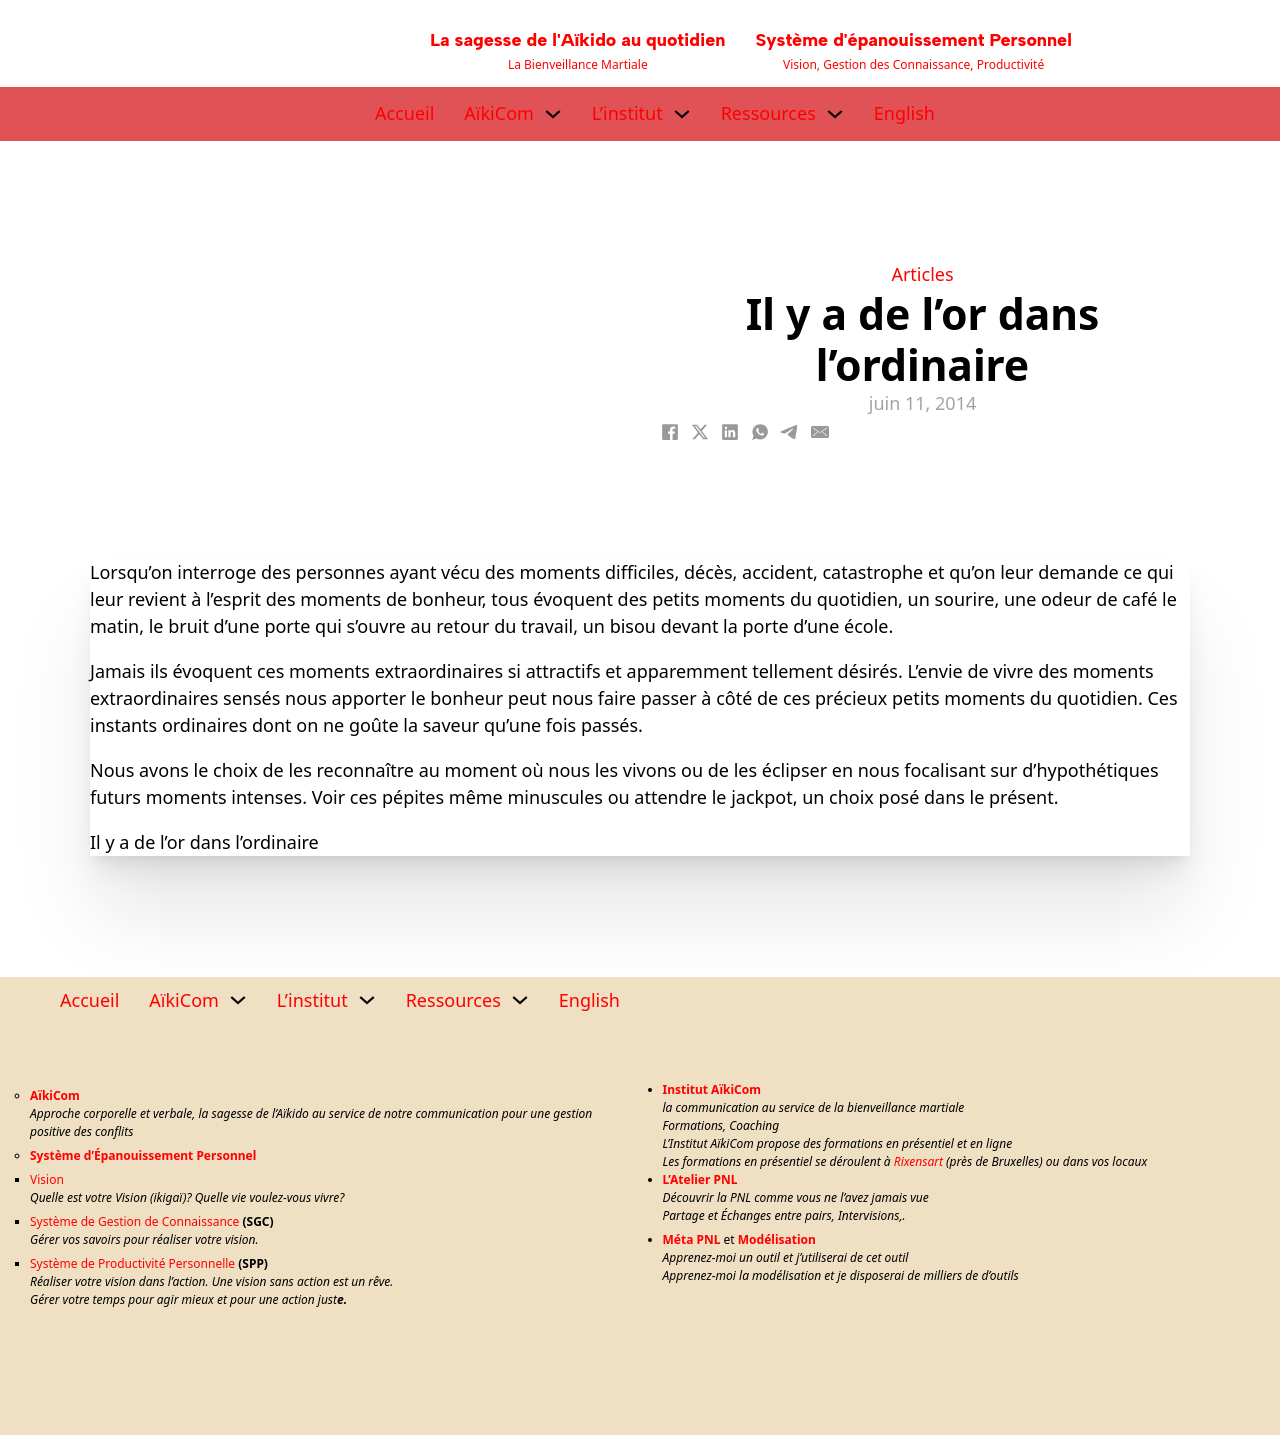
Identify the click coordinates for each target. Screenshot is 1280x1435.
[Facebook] (670, 432)
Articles (922, 274)
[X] (700, 432)
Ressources (768, 113)
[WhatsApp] (760, 432)
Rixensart (918, 1161)
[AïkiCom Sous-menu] (553, 114)
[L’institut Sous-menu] (682, 114)
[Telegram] (790, 432)
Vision (47, 1179)
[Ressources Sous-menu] (835, 114)
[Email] (820, 432)
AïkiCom (499, 113)
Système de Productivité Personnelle (132, 1263)
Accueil (404, 113)
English (904, 113)
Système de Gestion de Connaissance (134, 1221)
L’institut (627, 113)
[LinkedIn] (730, 432)
